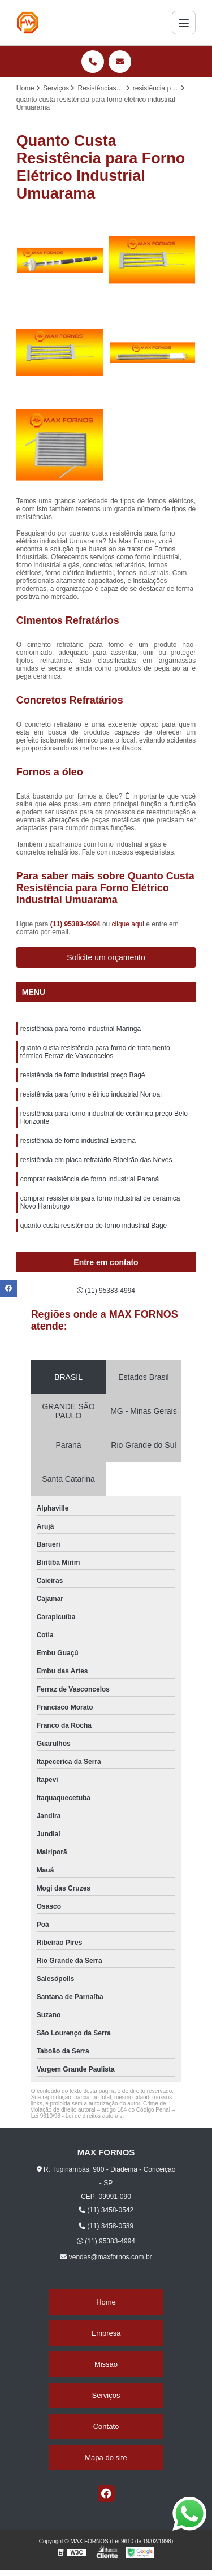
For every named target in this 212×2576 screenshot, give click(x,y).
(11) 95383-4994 (76, 924)
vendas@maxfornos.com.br (106, 2257)
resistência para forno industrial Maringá (80, 1029)
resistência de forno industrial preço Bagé (82, 1075)
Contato (106, 2426)
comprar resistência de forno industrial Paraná (89, 1179)
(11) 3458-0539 (106, 2226)
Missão (106, 2364)
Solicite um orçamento (106, 957)
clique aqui (128, 924)
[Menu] (184, 22)
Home (106, 2302)
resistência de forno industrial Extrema (78, 1141)
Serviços (106, 2395)
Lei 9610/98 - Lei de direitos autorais (77, 2116)
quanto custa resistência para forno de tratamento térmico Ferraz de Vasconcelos (95, 1052)
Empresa (105, 2333)
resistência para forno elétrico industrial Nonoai (91, 1094)
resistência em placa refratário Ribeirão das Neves (96, 1160)
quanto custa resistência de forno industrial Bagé (93, 1225)
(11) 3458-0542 (106, 2210)
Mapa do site (106, 2457)
